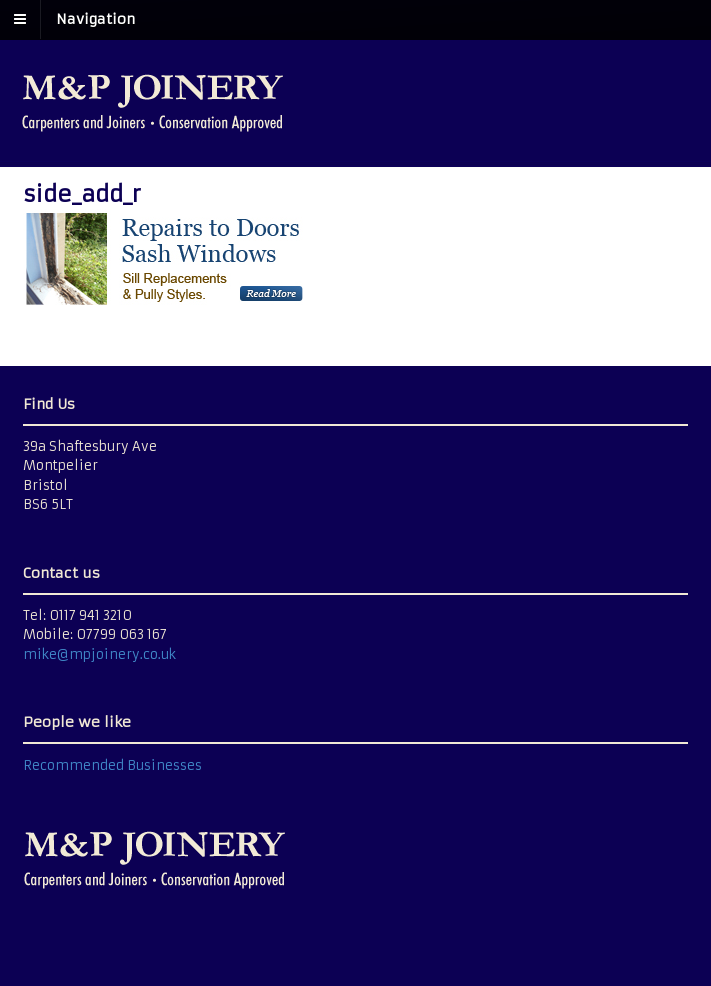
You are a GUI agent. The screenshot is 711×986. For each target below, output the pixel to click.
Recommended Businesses (112, 765)
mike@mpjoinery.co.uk (99, 654)
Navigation (95, 19)
